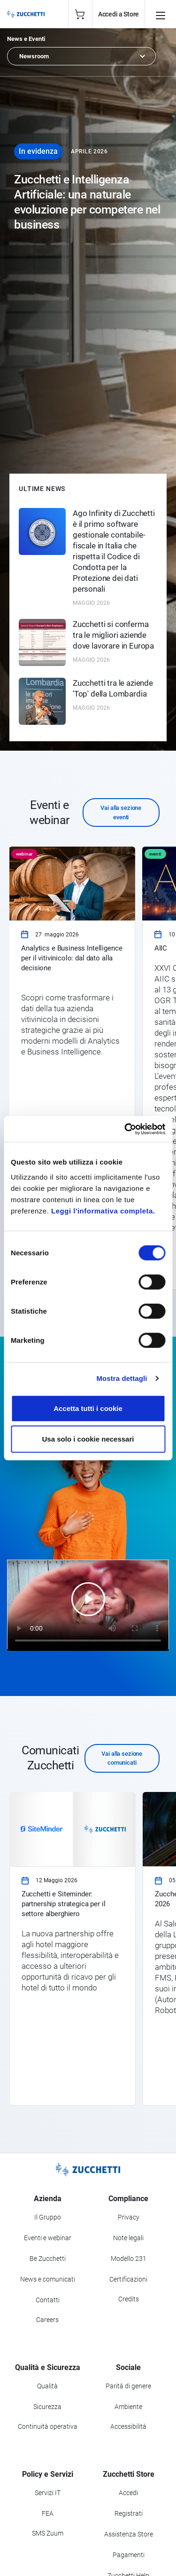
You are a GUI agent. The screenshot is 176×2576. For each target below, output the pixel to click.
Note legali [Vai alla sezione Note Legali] (128, 2238)
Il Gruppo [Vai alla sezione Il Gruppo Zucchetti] (47, 2217)
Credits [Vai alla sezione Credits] (128, 2299)
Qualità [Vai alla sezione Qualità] (47, 2386)
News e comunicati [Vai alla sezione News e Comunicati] (47, 2279)
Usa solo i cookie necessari (88, 1439)
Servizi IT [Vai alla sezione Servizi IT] (48, 2493)
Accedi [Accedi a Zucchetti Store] (128, 2493)
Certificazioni (128, 2279)
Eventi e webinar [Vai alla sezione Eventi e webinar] (47, 2238)
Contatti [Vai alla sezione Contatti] (48, 2300)
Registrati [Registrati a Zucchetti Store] (129, 2513)
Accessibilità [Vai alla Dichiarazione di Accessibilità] (128, 2426)
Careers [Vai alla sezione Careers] (47, 2319)
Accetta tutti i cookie (88, 1408)
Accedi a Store (118, 14)
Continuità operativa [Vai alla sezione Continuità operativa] (47, 2426)
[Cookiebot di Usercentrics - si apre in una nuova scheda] (125, 1129)
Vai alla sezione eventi (120, 812)
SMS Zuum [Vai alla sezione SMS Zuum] (47, 2533)
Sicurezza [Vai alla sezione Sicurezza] (47, 2406)
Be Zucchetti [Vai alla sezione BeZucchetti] (48, 2258)
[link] (72, 1068)
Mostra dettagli (121, 1378)
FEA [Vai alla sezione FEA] (48, 2513)
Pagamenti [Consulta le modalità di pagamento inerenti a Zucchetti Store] (129, 2555)
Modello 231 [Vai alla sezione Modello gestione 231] (128, 2258)
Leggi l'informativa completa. (103, 1210)
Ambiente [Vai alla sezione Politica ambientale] (128, 2406)
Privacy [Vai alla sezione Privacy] (128, 2217)
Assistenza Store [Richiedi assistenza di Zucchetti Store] (128, 2534)
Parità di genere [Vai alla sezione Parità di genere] (128, 2386)
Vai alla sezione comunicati (121, 1758)
